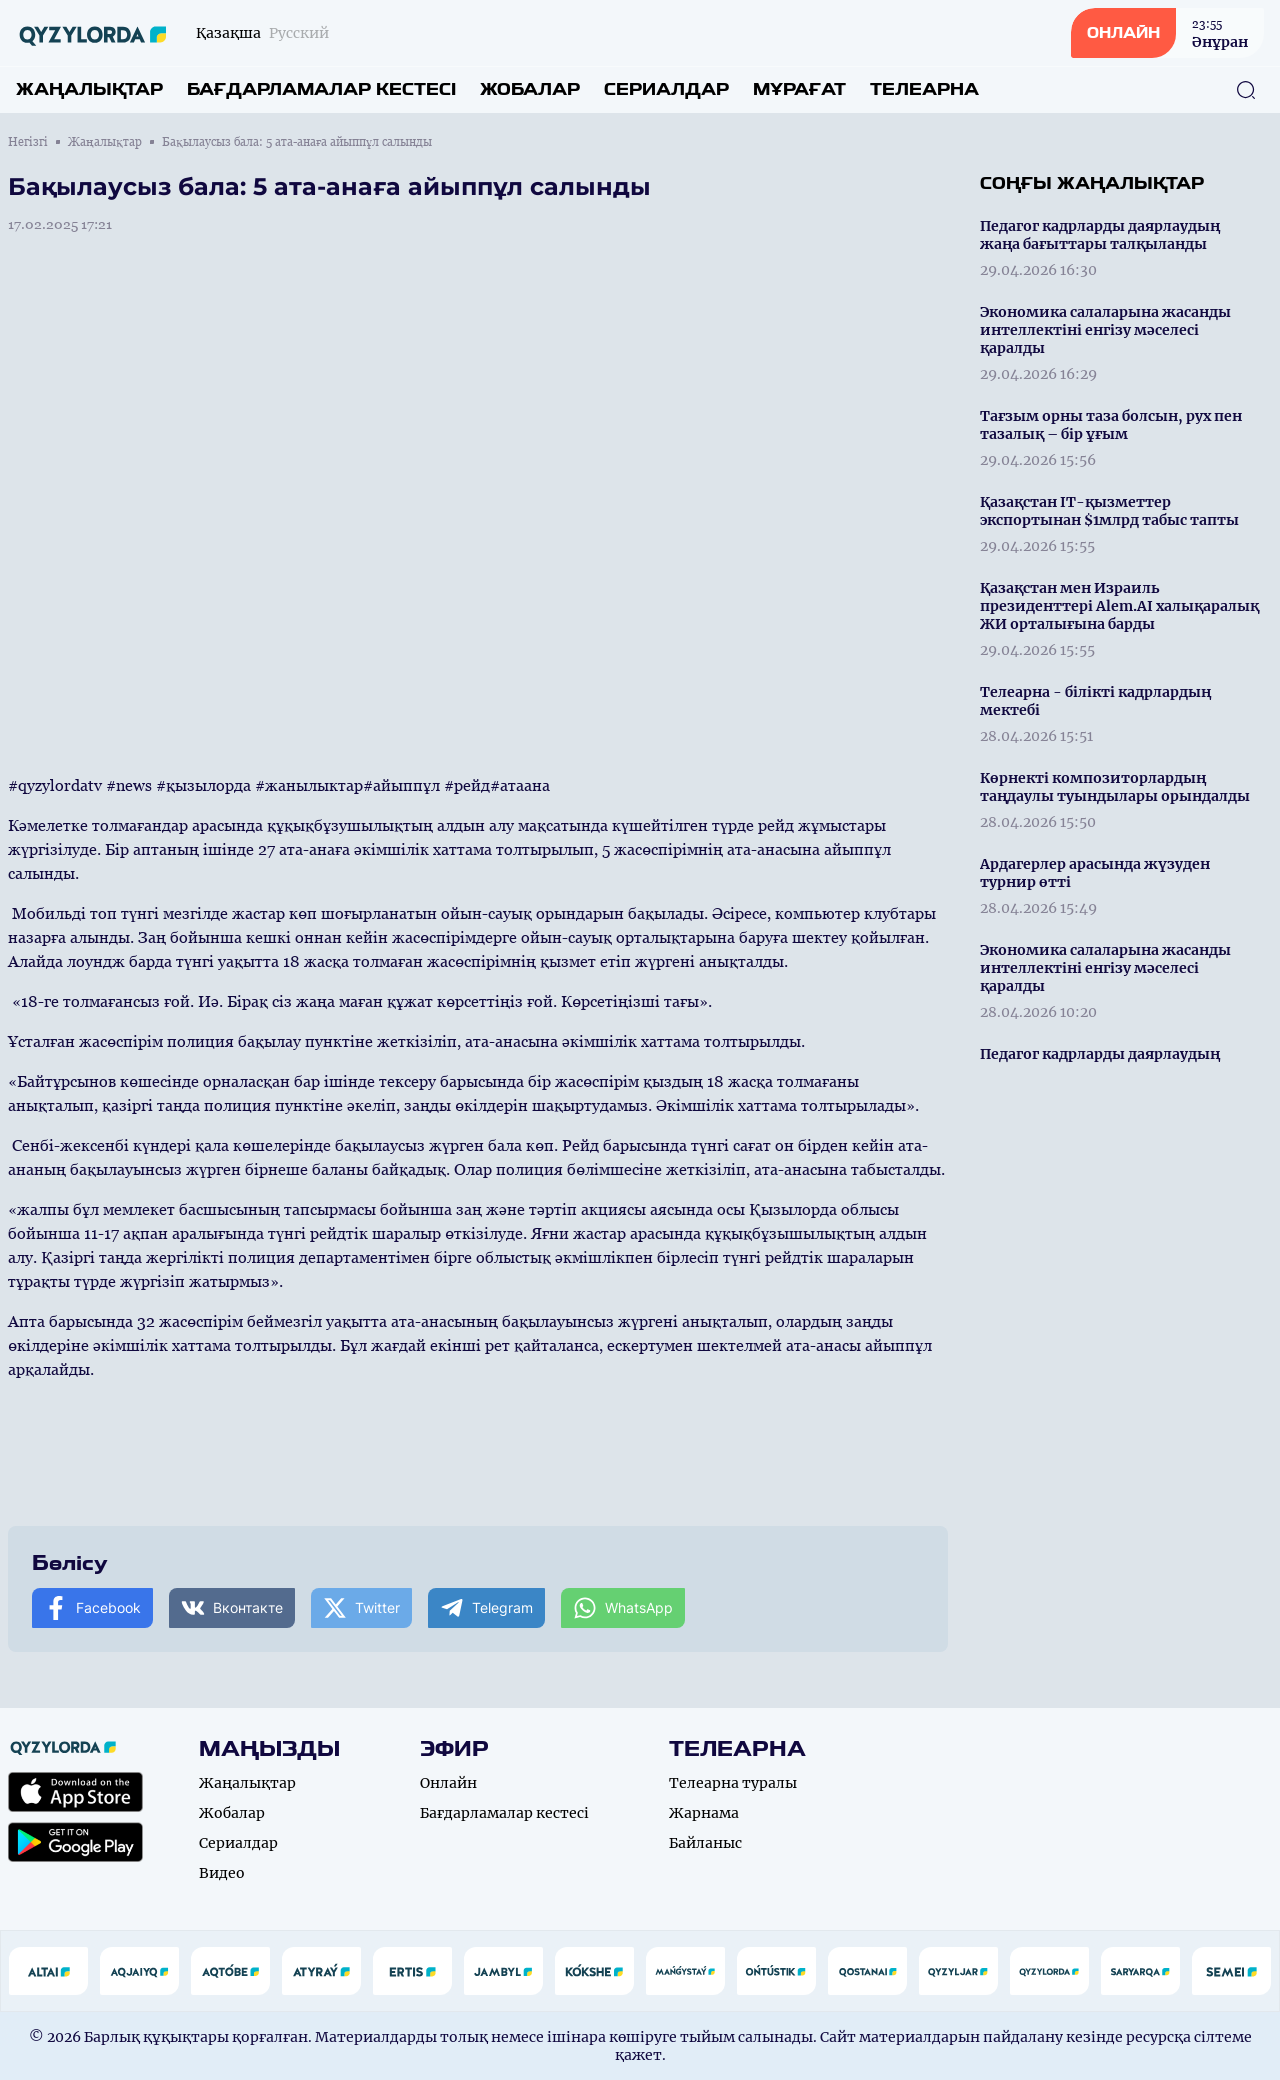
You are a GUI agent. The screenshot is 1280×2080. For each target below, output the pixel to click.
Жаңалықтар (89, 89)
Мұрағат (799, 89)
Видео (222, 1873)
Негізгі (28, 142)
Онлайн (448, 1783)
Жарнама (704, 1813)
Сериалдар (666, 89)
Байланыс (705, 1843)
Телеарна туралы (733, 1783)
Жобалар (530, 89)
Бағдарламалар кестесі (321, 89)
